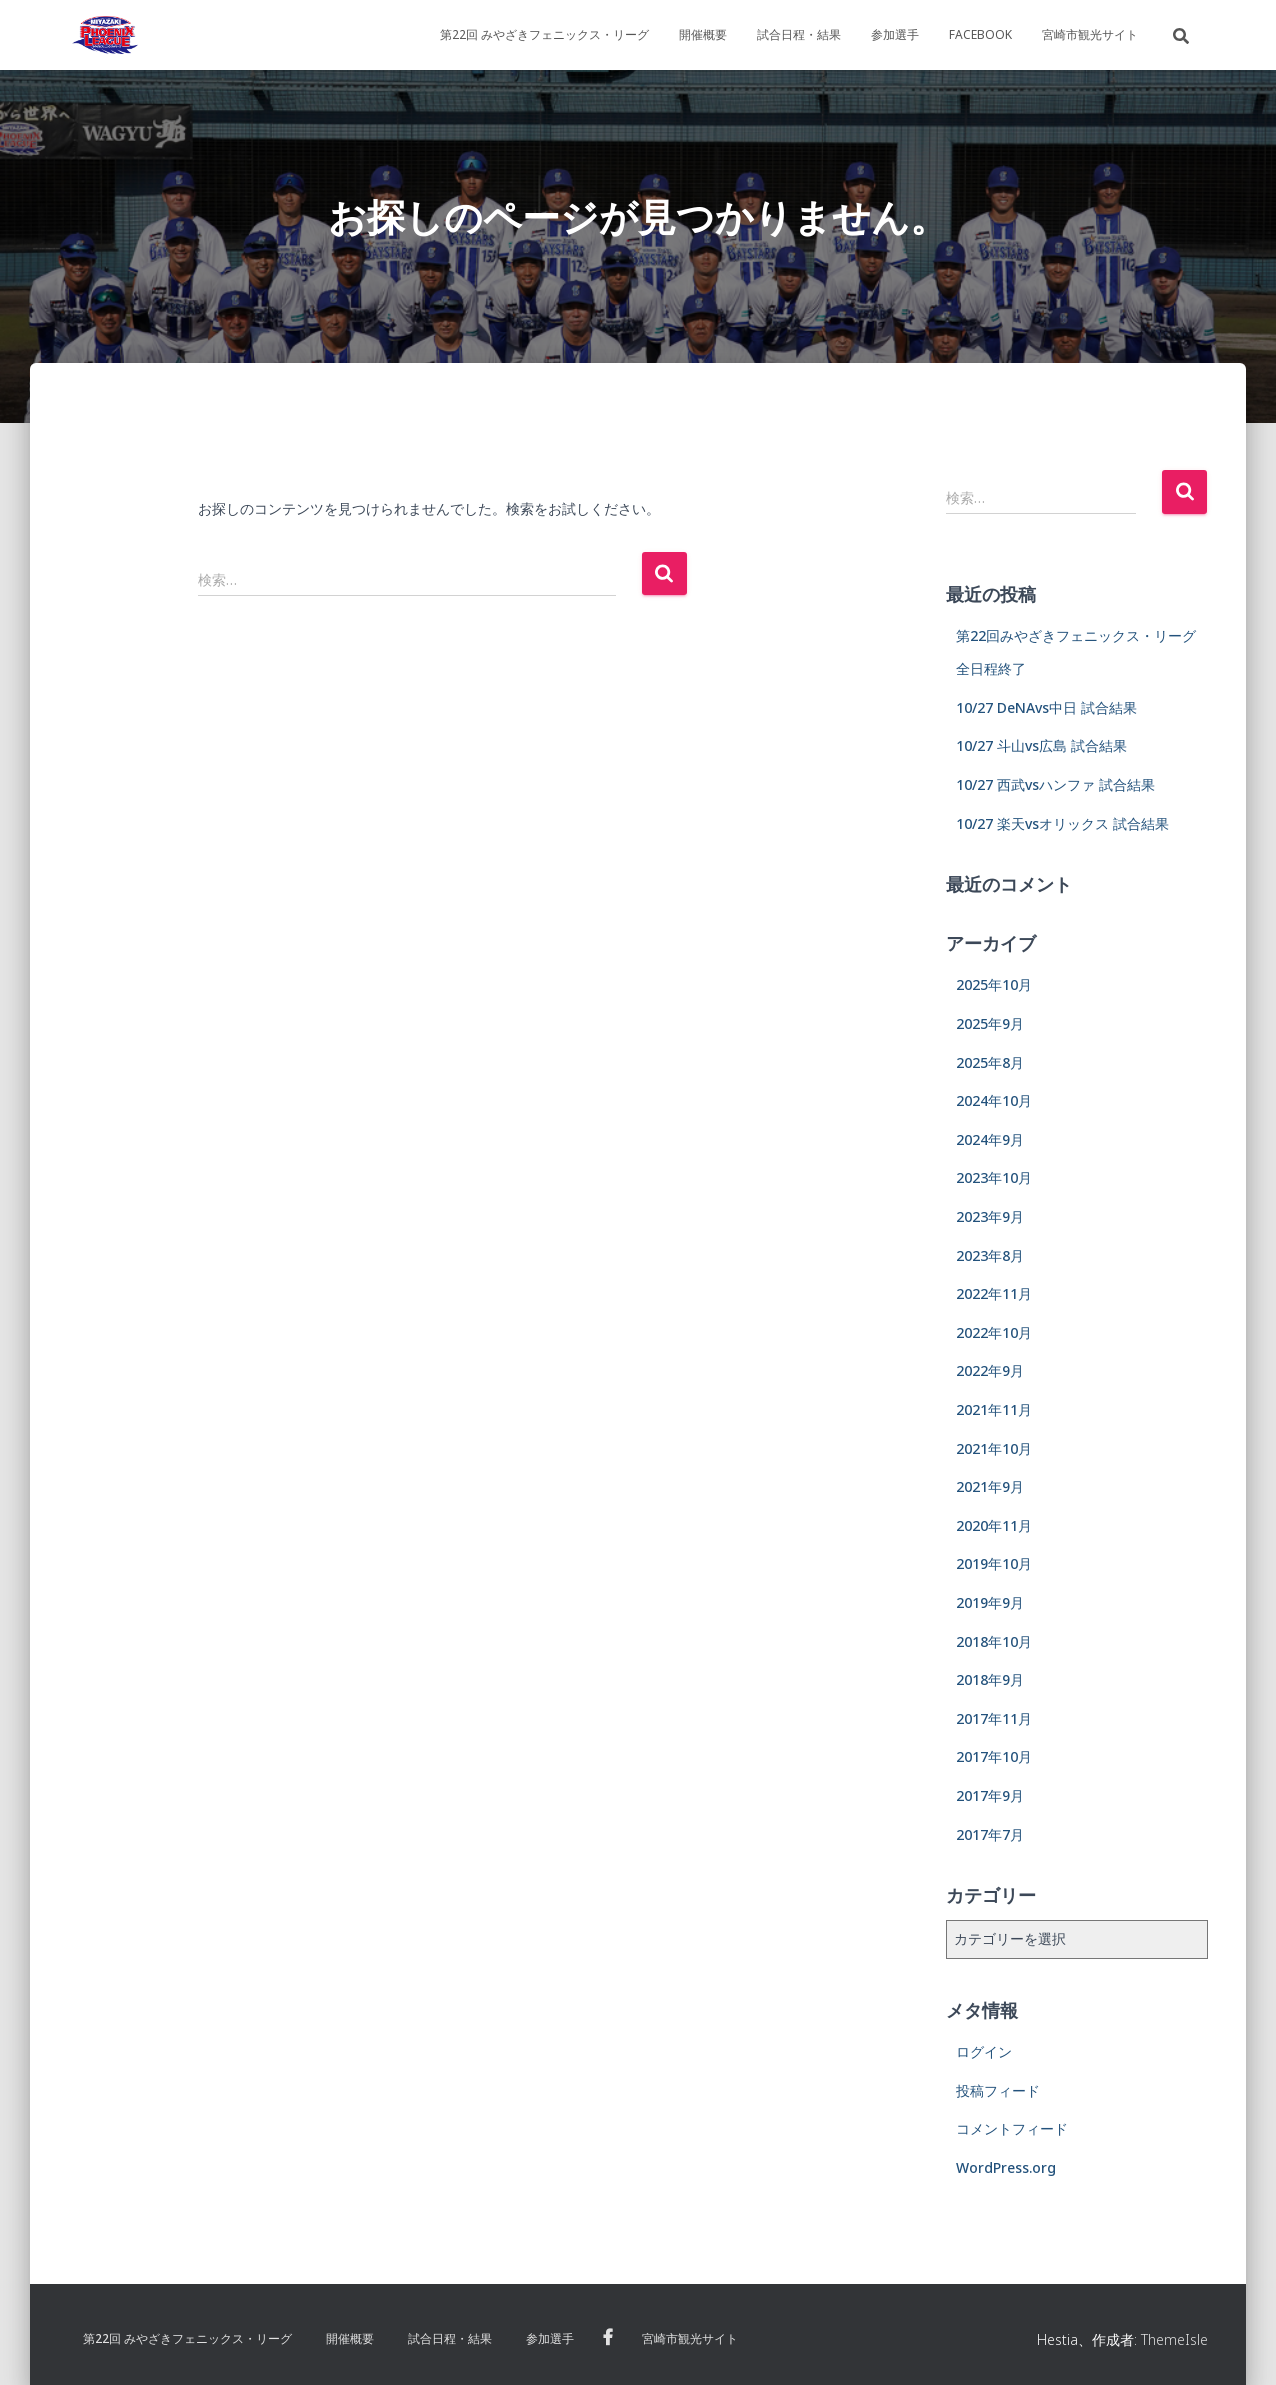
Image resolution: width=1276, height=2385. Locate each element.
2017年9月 (990, 1795)
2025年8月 (990, 1062)
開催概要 (703, 34)
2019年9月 (990, 1602)
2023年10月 (994, 1177)
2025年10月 (994, 984)
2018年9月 (990, 1679)
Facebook (980, 34)
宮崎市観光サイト (1090, 34)
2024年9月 (990, 1139)
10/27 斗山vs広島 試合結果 (1041, 745)
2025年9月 (990, 1023)
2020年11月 (994, 1525)
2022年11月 (994, 1293)
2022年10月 (994, 1332)
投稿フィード (998, 2090)
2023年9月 (990, 1216)
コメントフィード (1012, 2128)
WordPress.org (1006, 2167)
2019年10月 (994, 1563)
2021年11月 (994, 1409)
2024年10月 (994, 1100)
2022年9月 (990, 1370)
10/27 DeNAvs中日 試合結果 (1046, 707)
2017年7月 (990, 1834)
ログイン (984, 2051)
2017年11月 (994, 1718)
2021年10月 (994, 1448)
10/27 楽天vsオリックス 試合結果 (1062, 823)
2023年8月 (990, 1255)
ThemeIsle (1174, 2339)
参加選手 (895, 34)
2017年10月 (994, 1756)
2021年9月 (990, 1486)
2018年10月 (994, 1641)
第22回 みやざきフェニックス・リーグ (544, 34)
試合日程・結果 (799, 34)
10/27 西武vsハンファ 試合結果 (1055, 784)
